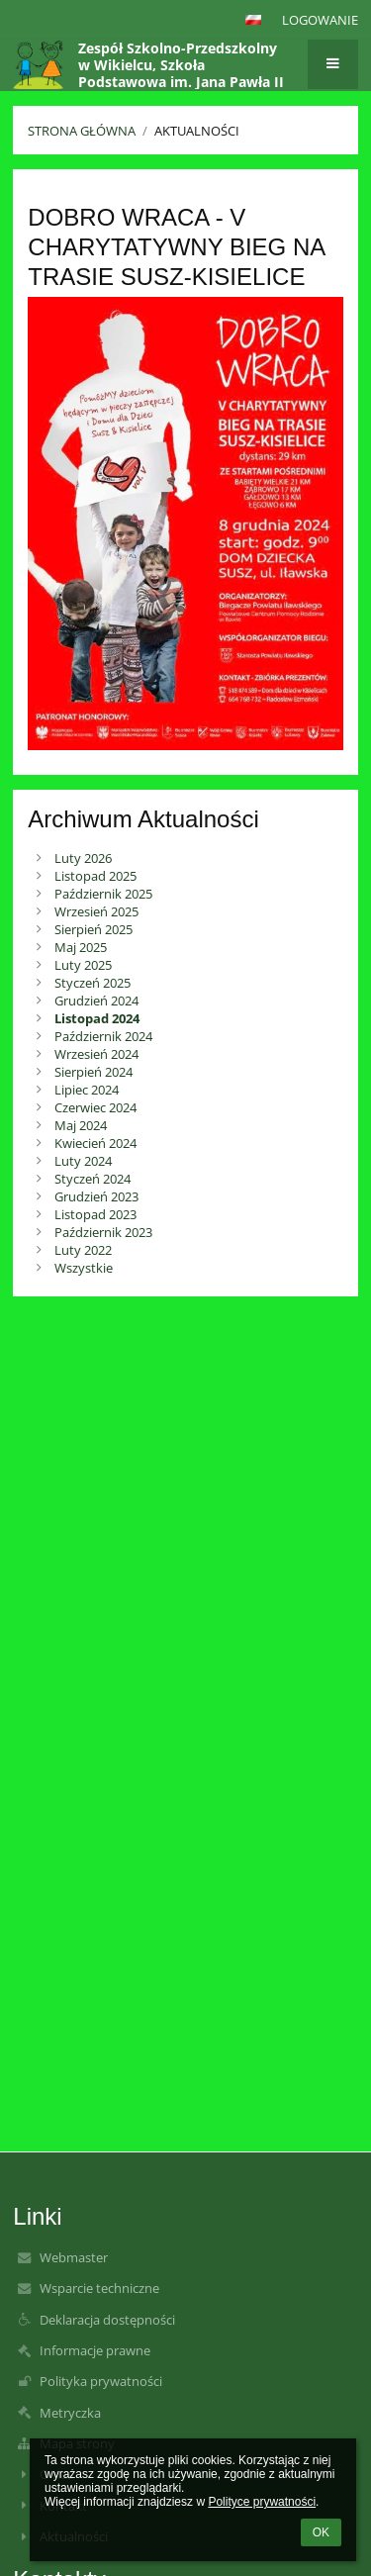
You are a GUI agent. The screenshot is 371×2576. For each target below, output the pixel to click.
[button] (253, 20)
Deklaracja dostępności (107, 2320)
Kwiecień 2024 (95, 1143)
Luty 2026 (83, 858)
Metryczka (70, 2413)
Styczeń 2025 (92, 983)
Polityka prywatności (101, 2381)
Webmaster (74, 2257)
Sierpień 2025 (93, 929)
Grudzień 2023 (96, 1196)
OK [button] (321, 2532)
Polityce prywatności (262, 2502)
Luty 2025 (83, 965)
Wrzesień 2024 (96, 1054)
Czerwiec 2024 (95, 1107)
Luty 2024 (83, 1161)
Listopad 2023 (95, 1214)
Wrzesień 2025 (96, 911)
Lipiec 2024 (86, 1089)
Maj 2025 (80, 947)
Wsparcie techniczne (99, 2288)
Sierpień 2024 (93, 1072)
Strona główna (82, 131)
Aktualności (196, 131)
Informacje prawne (95, 2350)
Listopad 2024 (96, 1018)
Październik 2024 (103, 1036)
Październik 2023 (103, 1232)
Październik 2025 (103, 894)
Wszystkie (83, 1268)
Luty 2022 (83, 1250)
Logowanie (320, 20)
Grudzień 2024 (96, 1000)
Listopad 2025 (95, 876)
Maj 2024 (80, 1125)
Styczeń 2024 (92, 1179)
